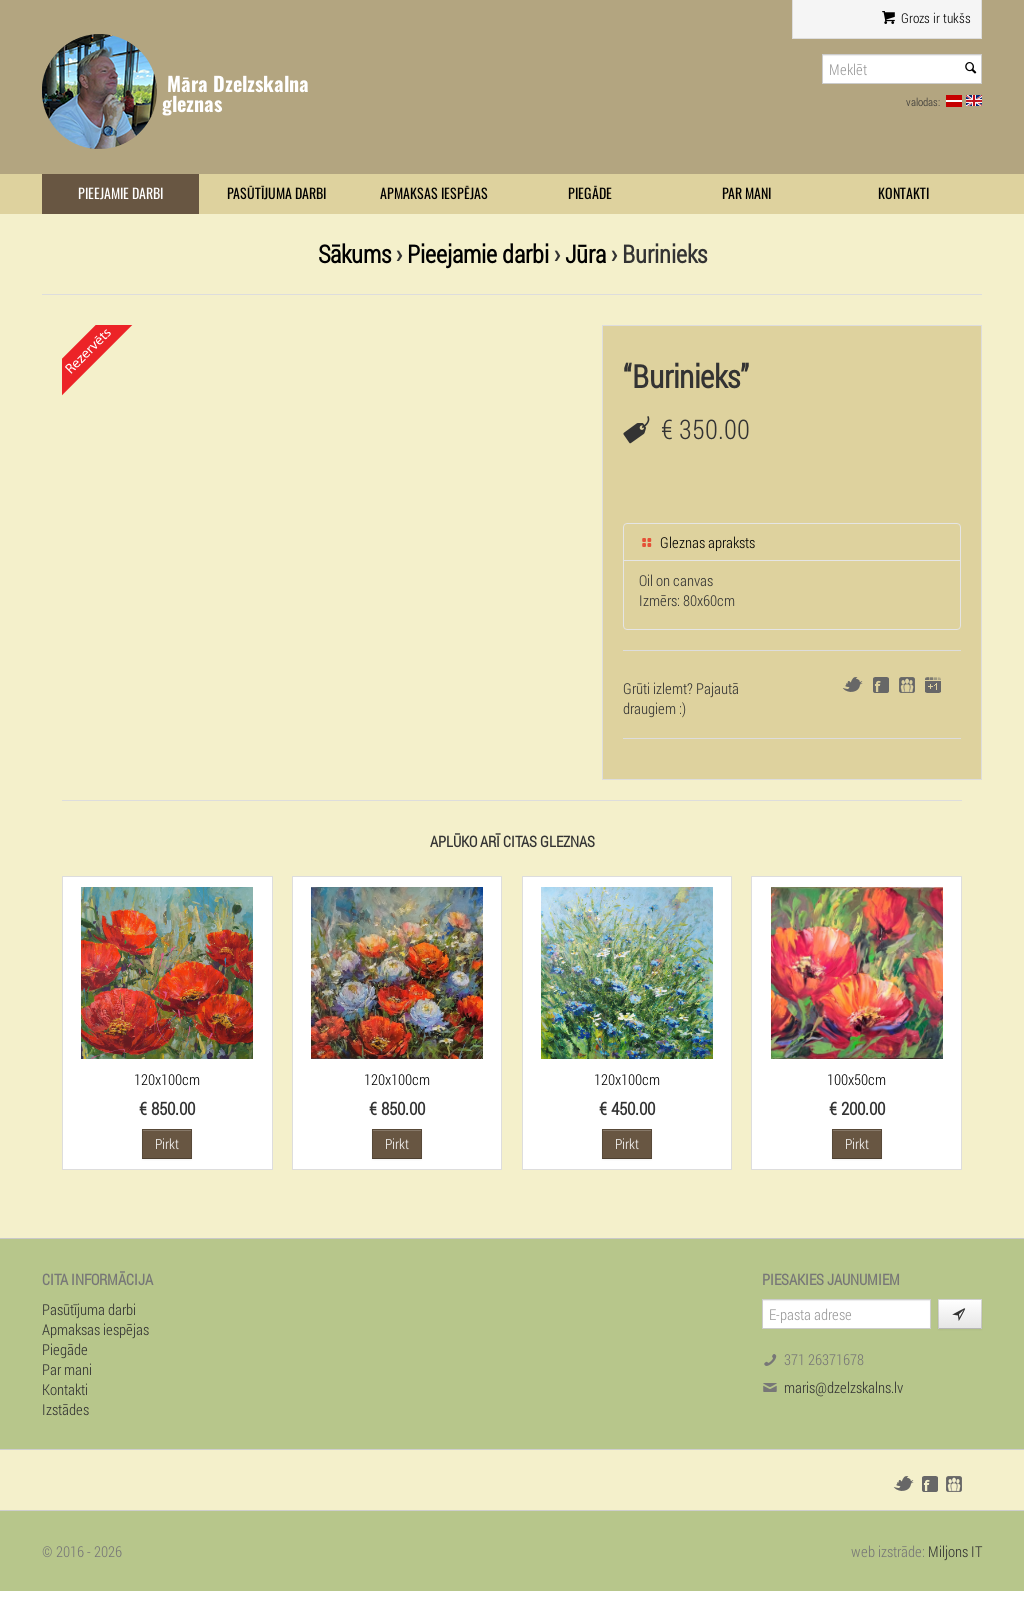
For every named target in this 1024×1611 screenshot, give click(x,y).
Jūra (585, 253)
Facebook (881, 685)
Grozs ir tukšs (926, 18)
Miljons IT (955, 1551)
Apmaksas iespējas (434, 193)
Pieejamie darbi (120, 193)
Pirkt (167, 1143)
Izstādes (65, 1409)
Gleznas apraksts (697, 542)
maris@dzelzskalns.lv (843, 1387)
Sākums (354, 253)
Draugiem (907, 685)
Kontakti (903, 193)
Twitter (852, 684)
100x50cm (856, 1079)
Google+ (933, 685)
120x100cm (167, 1079)
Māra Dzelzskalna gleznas (235, 93)
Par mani (746, 193)
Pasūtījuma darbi (276, 193)
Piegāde (590, 193)
